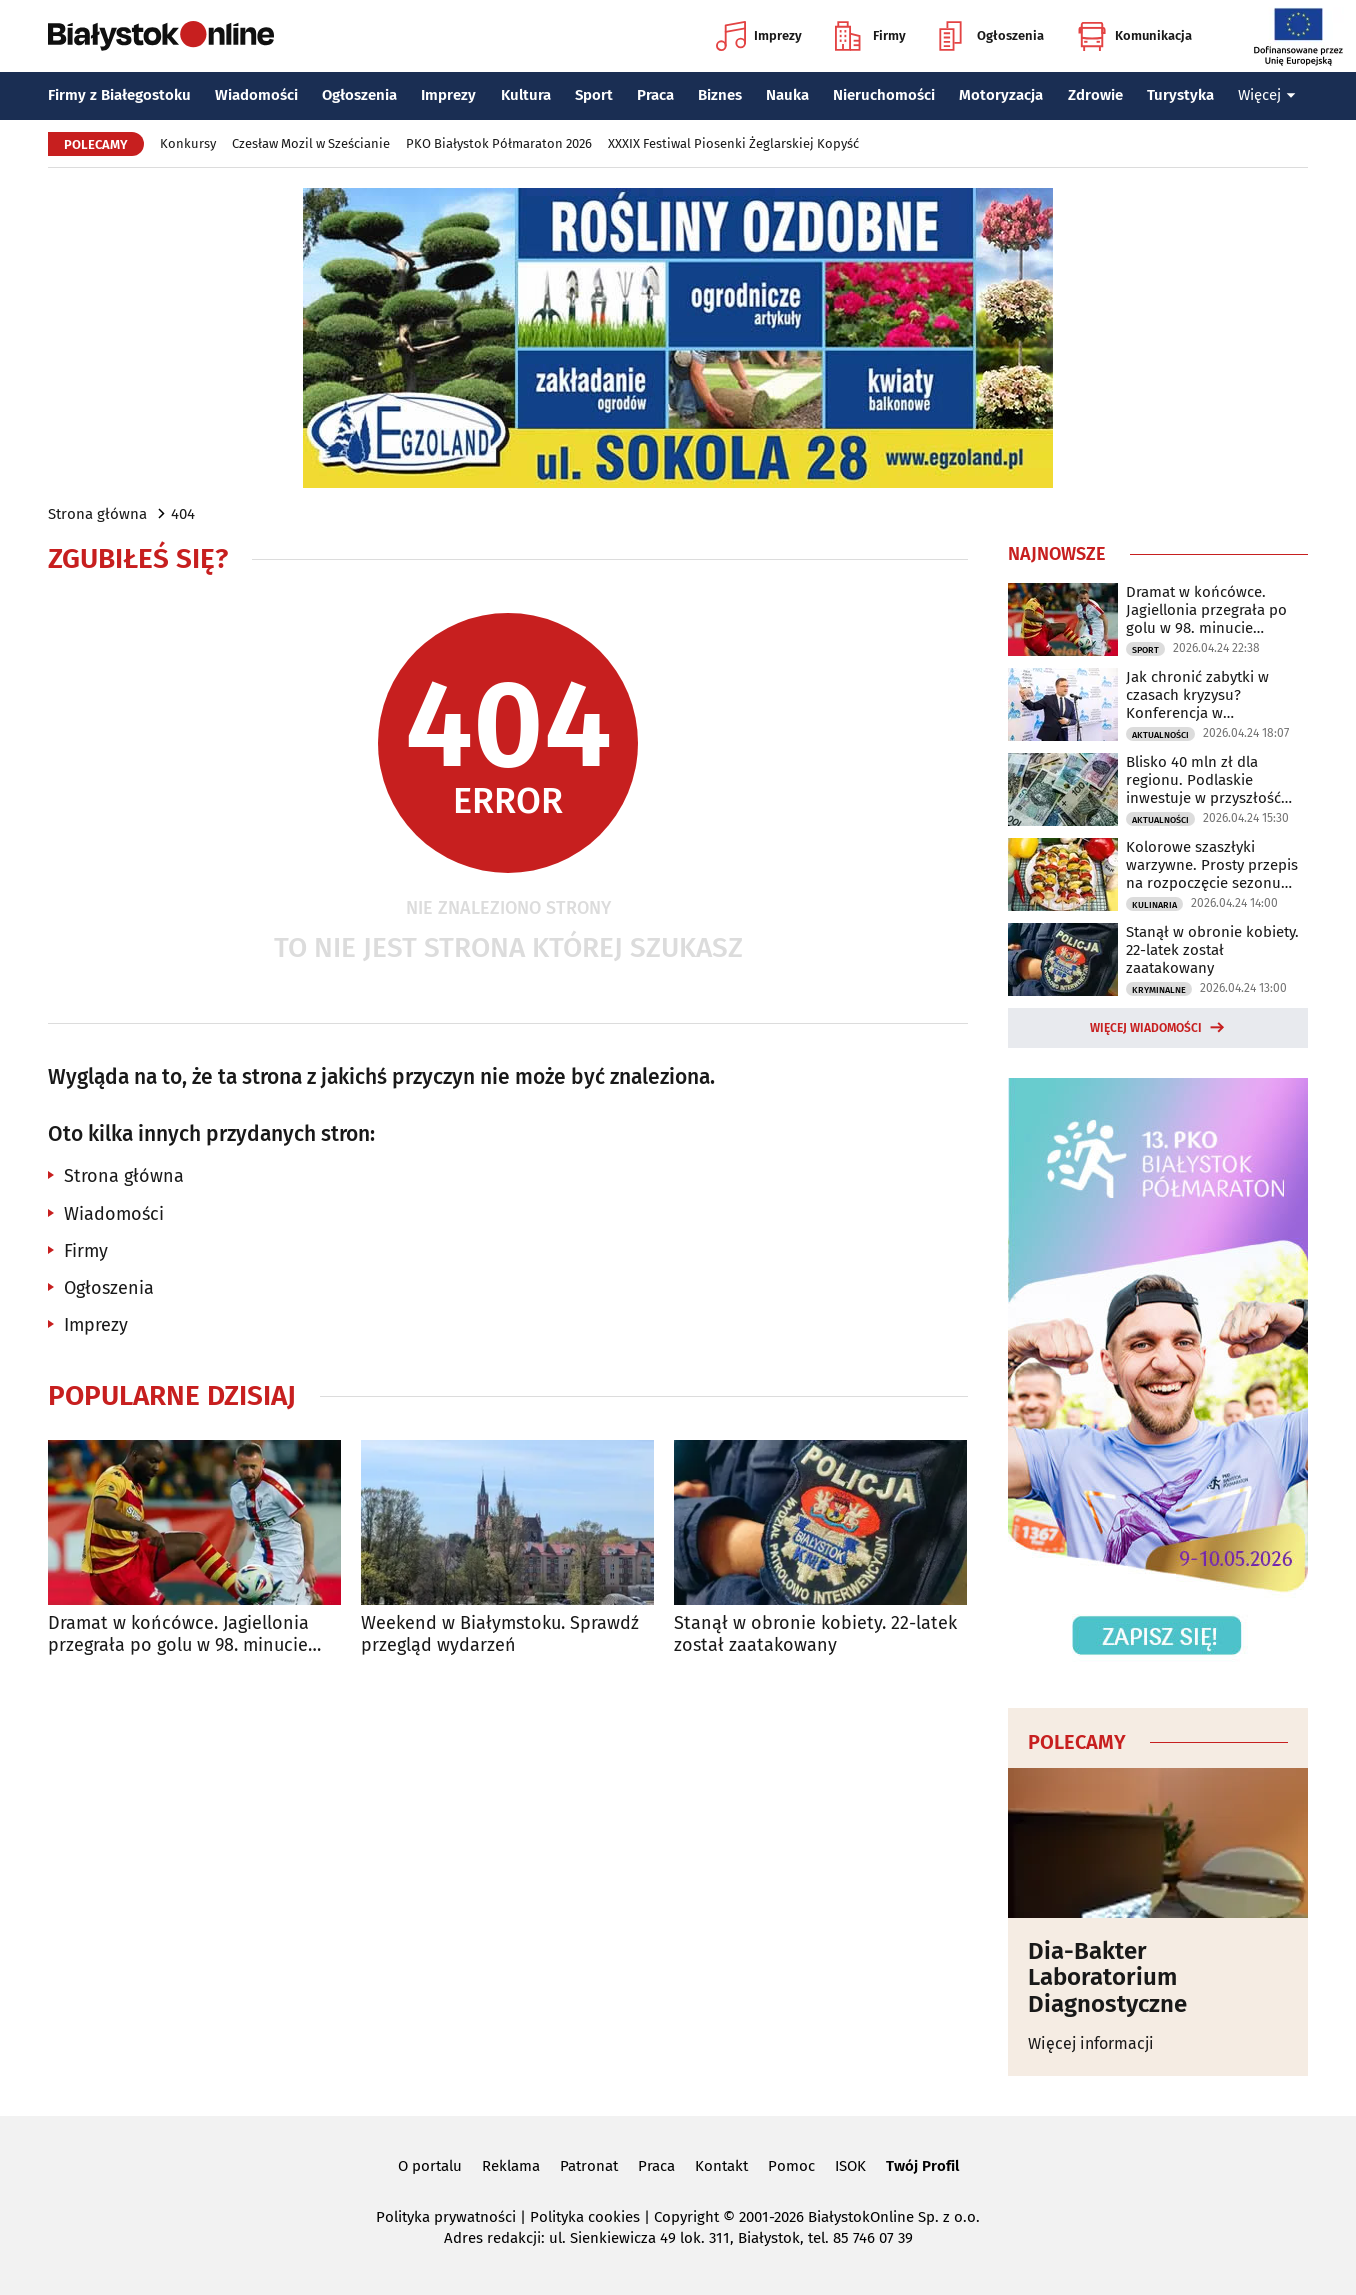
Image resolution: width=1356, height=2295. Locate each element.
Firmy (870, 36)
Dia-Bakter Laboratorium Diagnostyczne (1107, 1977)
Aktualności (1160, 735)
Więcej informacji (1091, 2043)
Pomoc (791, 2166)
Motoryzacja (1001, 95)
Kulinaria (1154, 905)
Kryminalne (1159, 990)
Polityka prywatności (446, 2217)
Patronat (589, 2166)
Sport (594, 95)
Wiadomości (256, 95)
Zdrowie (1095, 95)
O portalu (430, 2166)
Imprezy (759, 36)
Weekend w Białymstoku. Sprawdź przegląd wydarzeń (500, 1634)
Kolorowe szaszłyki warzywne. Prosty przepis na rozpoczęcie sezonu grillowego (1212, 865)
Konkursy (188, 143)
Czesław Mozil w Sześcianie (311, 143)
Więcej (1267, 95)
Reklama (511, 2166)
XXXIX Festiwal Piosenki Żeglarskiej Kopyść (733, 143)
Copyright (686, 2217)
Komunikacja (1134, 36)
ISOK (850, 2166)
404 (183, 514)
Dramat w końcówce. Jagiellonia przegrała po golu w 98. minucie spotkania (178, 1634)
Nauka (787, 95)
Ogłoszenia (991, 36)
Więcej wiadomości (1146, 1028)
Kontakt (721, 2166)
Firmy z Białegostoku (119, 95)
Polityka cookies (585, 2217)
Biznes (720, 95)
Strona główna (97, 514)
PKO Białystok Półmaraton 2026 (499, 143)
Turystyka (1180, 95)
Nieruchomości (884, 95)
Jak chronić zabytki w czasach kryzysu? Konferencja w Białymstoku (1197, 695)
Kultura (526, 95)
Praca (655, 95)
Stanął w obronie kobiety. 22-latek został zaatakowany (815, 1634)
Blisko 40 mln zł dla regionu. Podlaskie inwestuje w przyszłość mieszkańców (1203, 780)
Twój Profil (922, 2166)
